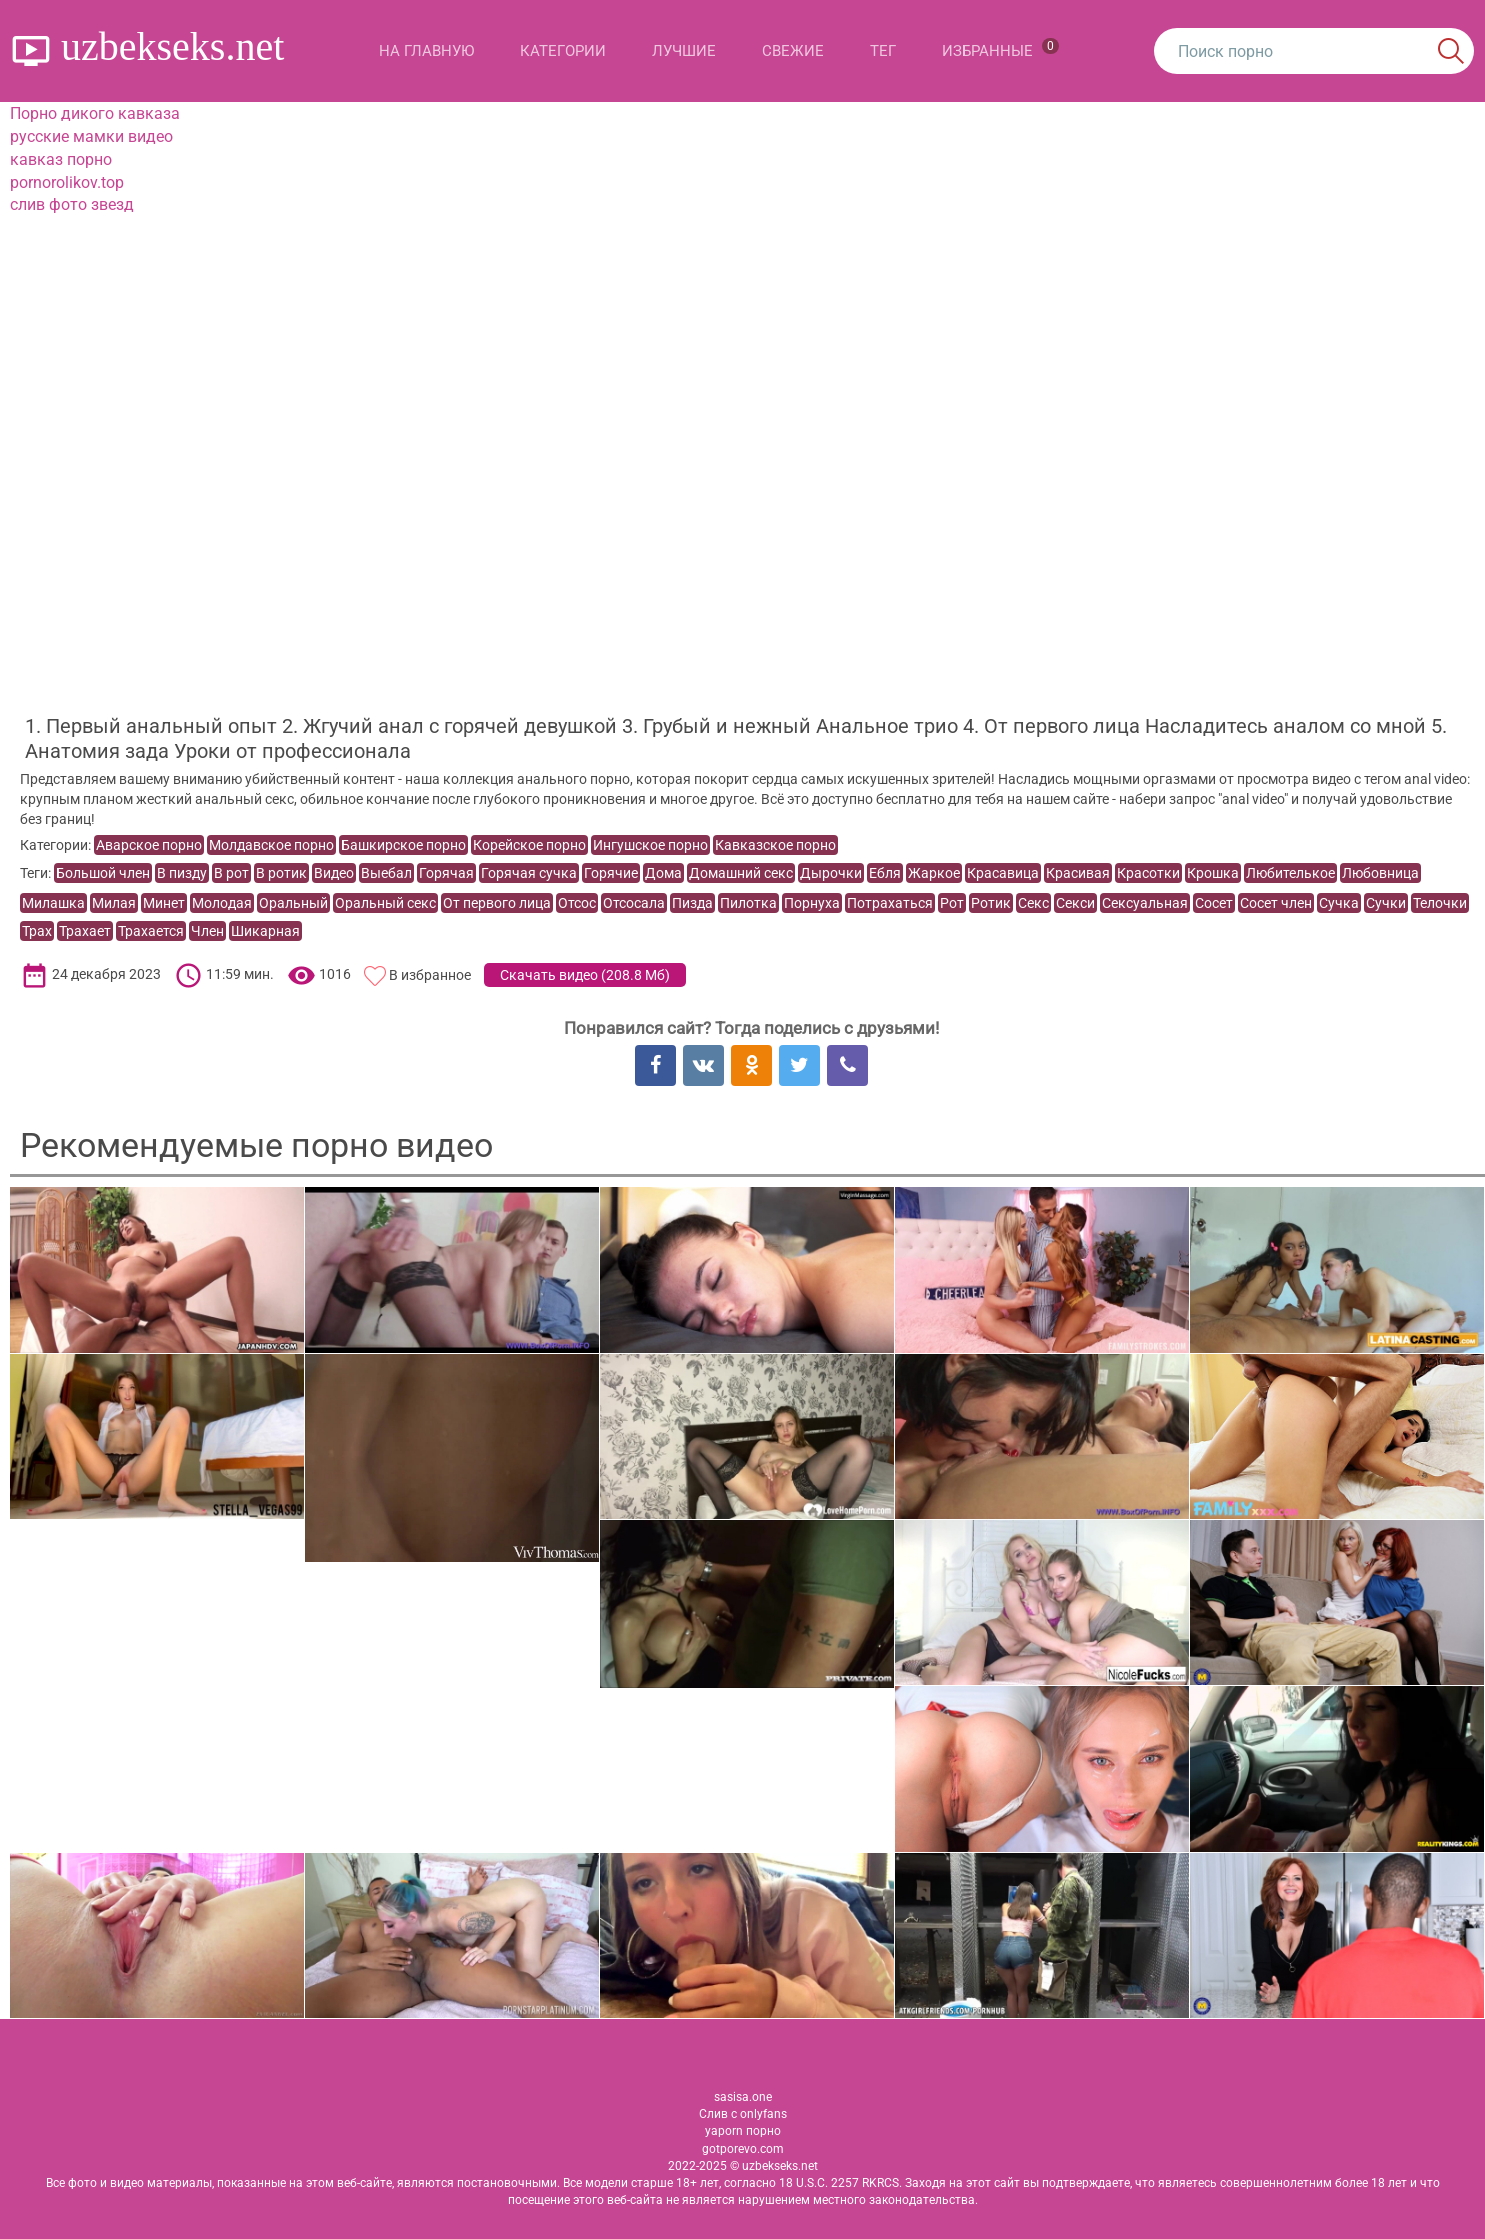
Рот (952, 903)
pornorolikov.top (67, 182)
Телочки (1440, 903)
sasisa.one (743, 2097)
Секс (1033, 903)
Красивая (1078, 873)
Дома (663, 873)
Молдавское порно (271, 845)
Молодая (222, 903)
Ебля (885, 873)
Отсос (577, 903)
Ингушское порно (650, 845)
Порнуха (812, 903)
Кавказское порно (775, 845)
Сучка (1339, 903)
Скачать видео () (585, 975)
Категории (563, 51)
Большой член (103, 873)
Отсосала (634, 903)
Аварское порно (149, 845)
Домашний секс (741, 873)
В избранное (430, 975)
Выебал (386, 873)
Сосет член (1276, 903)
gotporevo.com (743, 2149)
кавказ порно (61, 159)
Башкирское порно (403, 845)
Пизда (692, 903)
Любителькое (1290, 873)
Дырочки (831, 873)
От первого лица (497, 903)
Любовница (1380, 873)
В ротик (281, 873)
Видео (334, 873)
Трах (37, 931)
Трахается (151, 931)
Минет (164, 903)
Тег (883, 51)
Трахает (85, 931)
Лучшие (684, 51)
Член (207, 931)
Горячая (446, 873)
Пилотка (748, 903)
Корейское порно (529, 845)
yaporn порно (743, 2131)
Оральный (293, 903)
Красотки (1148, 873)
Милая (114, 903)
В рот (231, 873)
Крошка (1213, 873)
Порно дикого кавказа (95, 113)
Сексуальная (1145, 903)
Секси (1075, 903)
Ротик (991, 903)
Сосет (1214, 903)
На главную (426, 51)
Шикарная (265, 931)
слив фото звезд (72, 204)
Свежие (793, 51)
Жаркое (934, 873)
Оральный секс (385, 903)
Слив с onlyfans (743, 2114)
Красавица (1003, 873)
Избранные (1000, 49)
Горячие (611, 873)
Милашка (53, 903)
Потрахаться (890, 903)
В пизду (182, 873)
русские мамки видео (91, 136)
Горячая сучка (529, 873)
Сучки (1386, 903)
